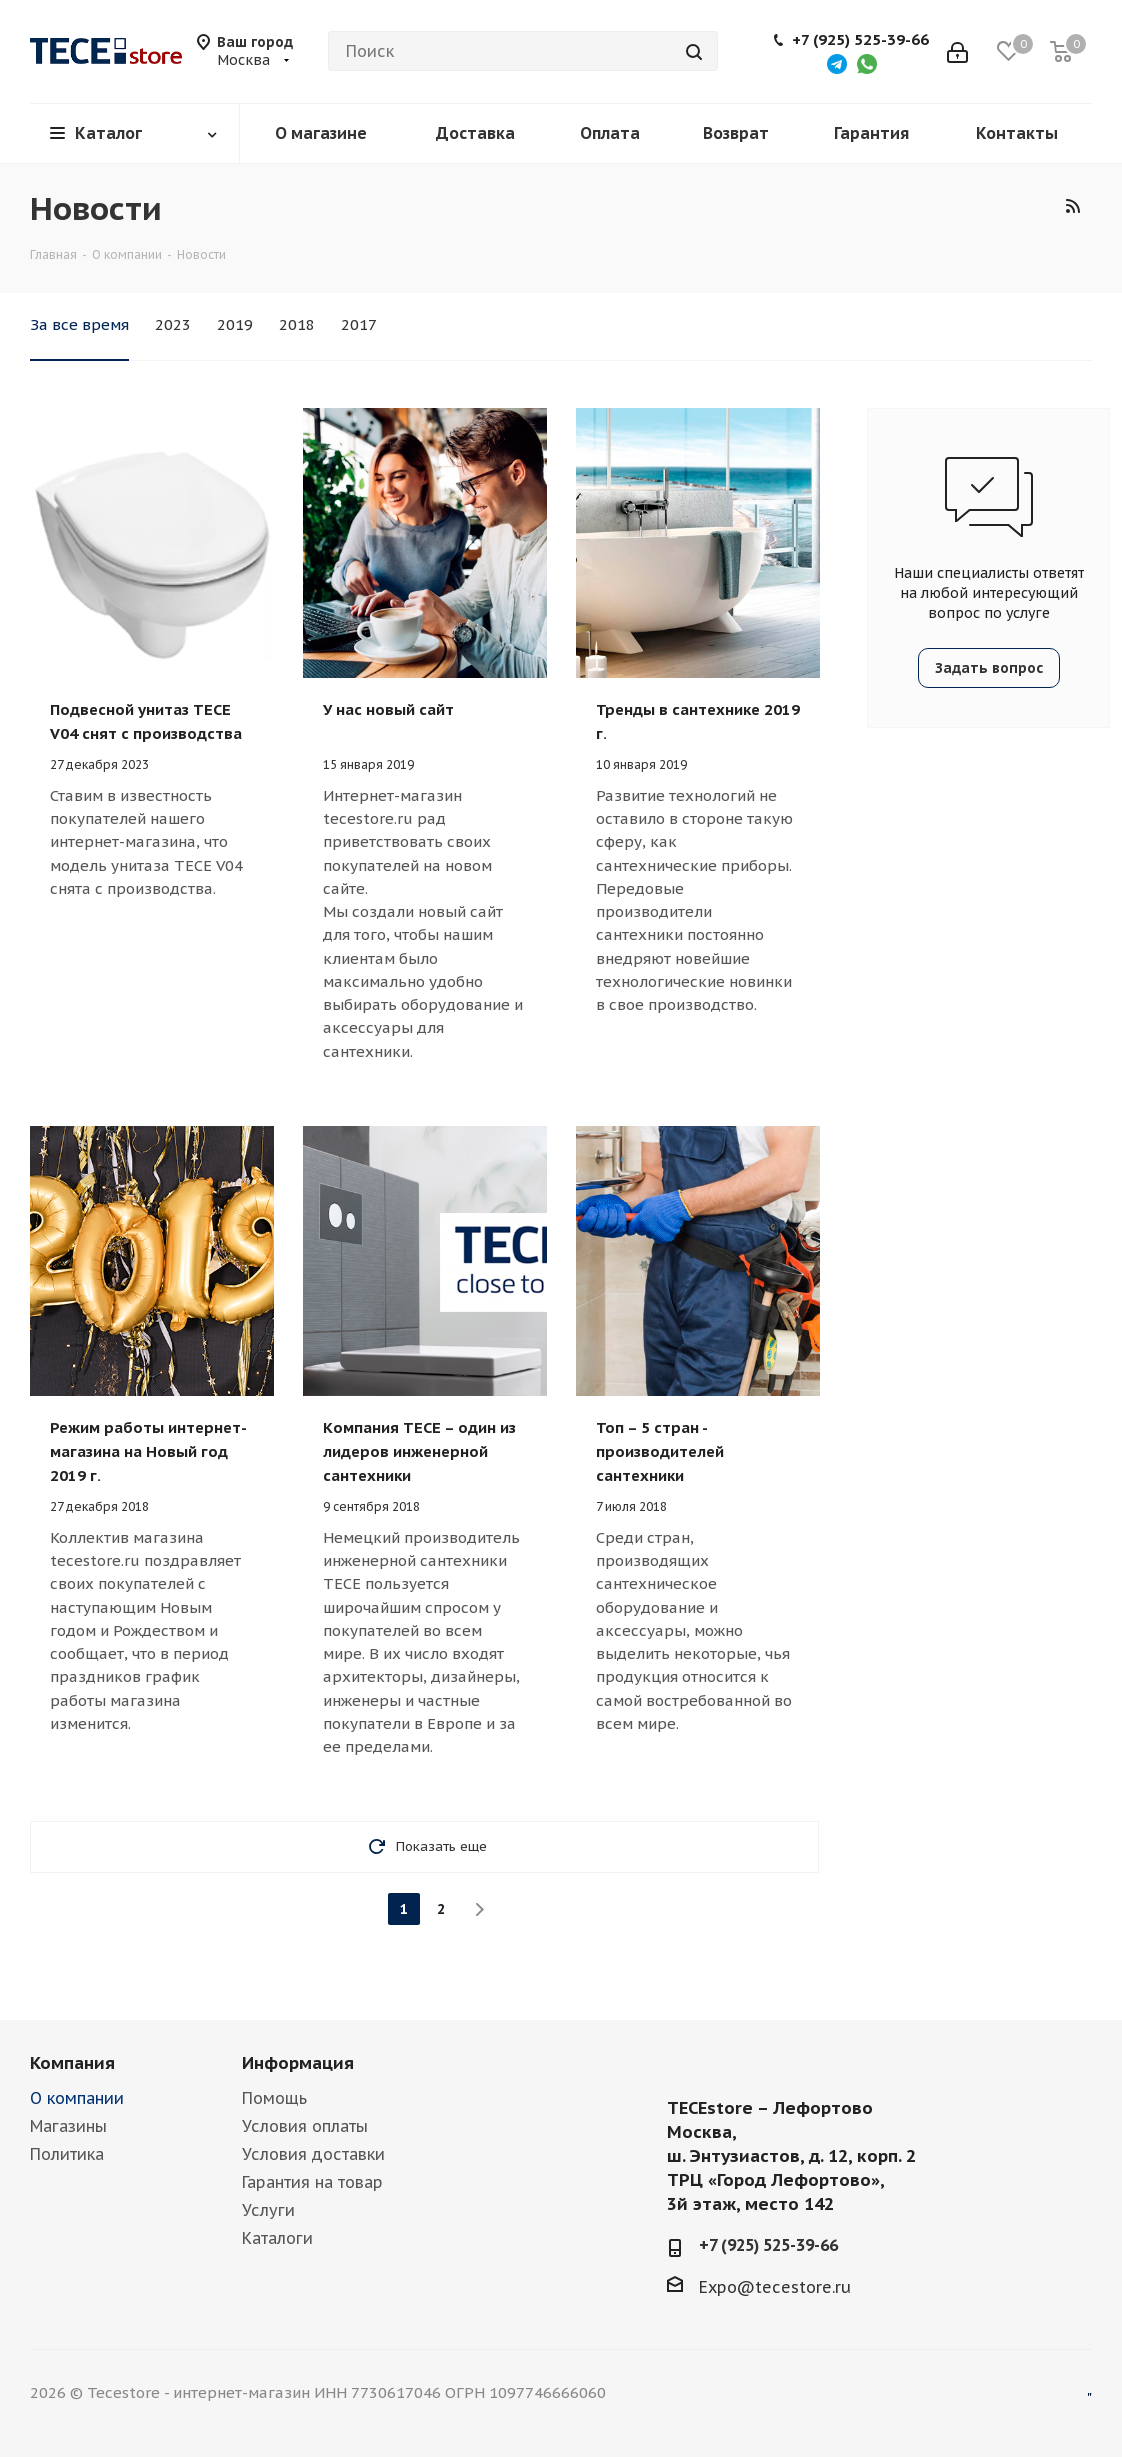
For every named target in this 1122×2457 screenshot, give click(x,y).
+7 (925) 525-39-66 (860, 40)
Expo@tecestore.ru (775, 2287)
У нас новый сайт (388, 709)
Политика (67, 2154)
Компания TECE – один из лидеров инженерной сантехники (419, 1451)
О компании (77, 2098)
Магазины (68, 2126)
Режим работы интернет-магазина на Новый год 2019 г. (148, 1451)
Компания (72, 2063)
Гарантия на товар (312, 2182)
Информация (298, 2063)
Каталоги (277, 2238)
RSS (1072, 206)
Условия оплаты (305, 2126)
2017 (359, 324)
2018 (297, 324)
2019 (235, 324)
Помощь (274, 2098)
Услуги (268, 2210)
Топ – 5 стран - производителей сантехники (660, 1451)
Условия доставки (313, 2154)
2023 (173, 324)
